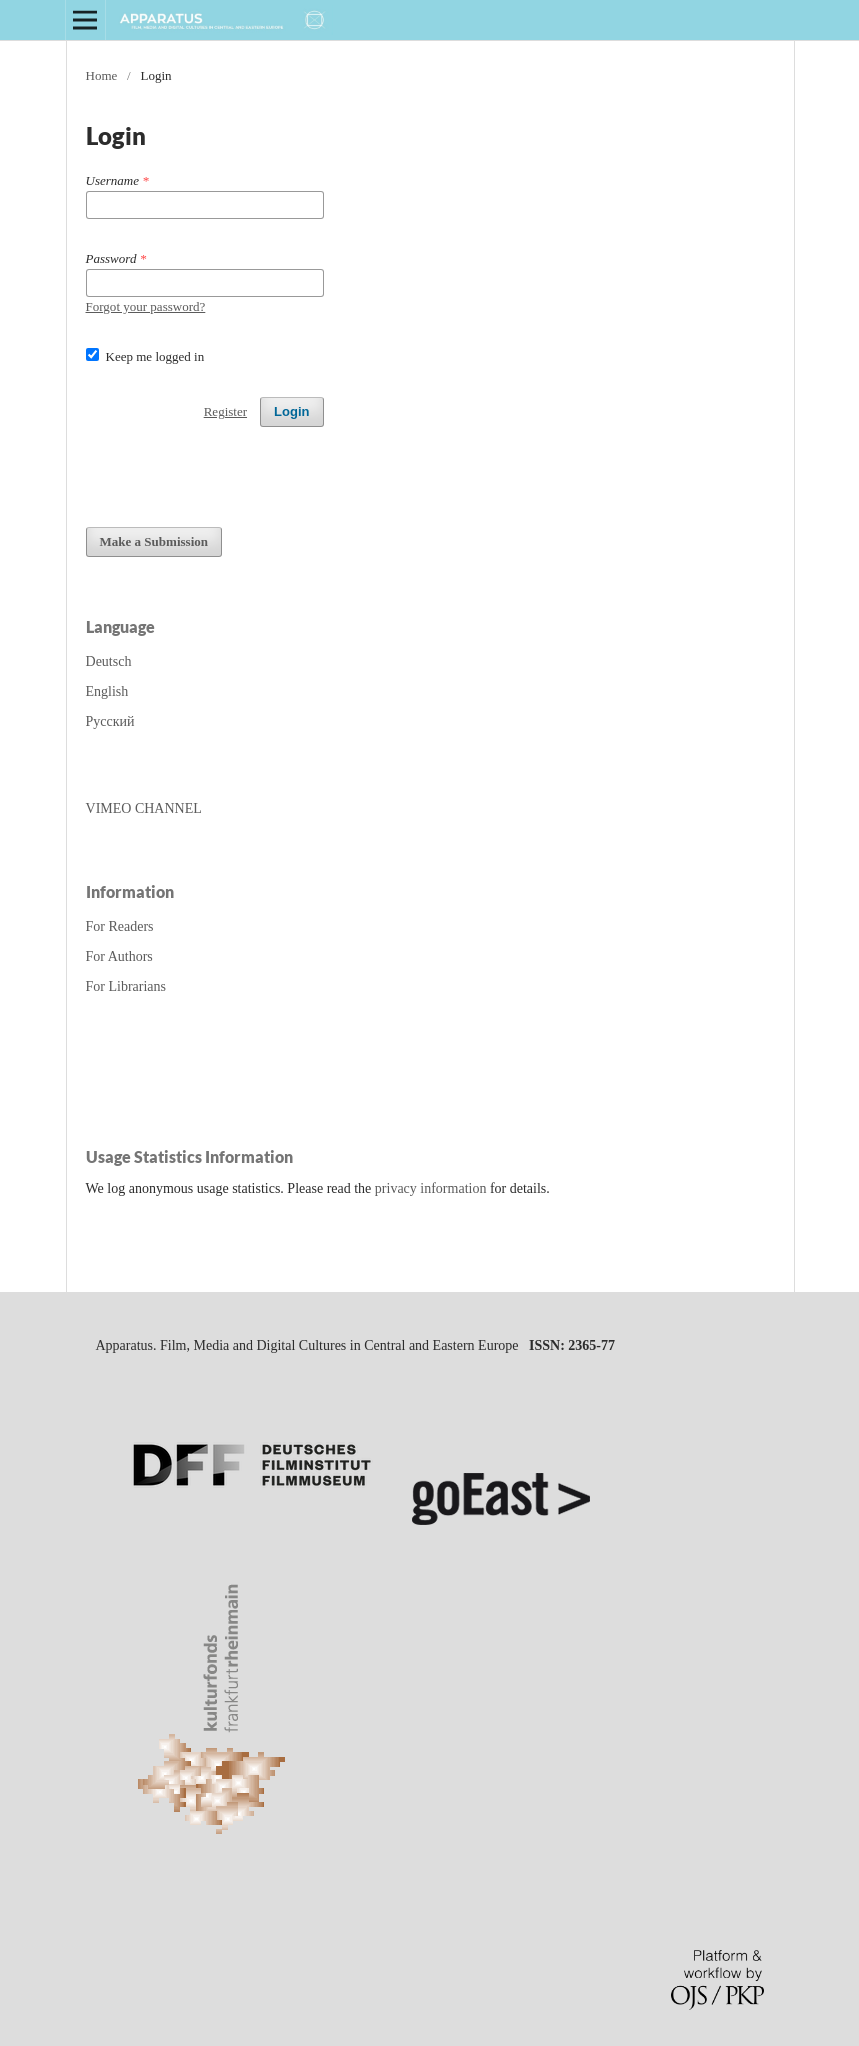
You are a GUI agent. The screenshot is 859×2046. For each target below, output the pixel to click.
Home (102, 75)
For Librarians (126, 986)
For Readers (120, 926)
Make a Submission (154, 541)
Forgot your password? (146, 306)
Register (225, 411)
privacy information (431, 1188)
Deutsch (109, 661)
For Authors (119, 956)
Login (291, 411)
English (107, 691)
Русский (110, 721)
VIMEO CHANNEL (144, 808)
